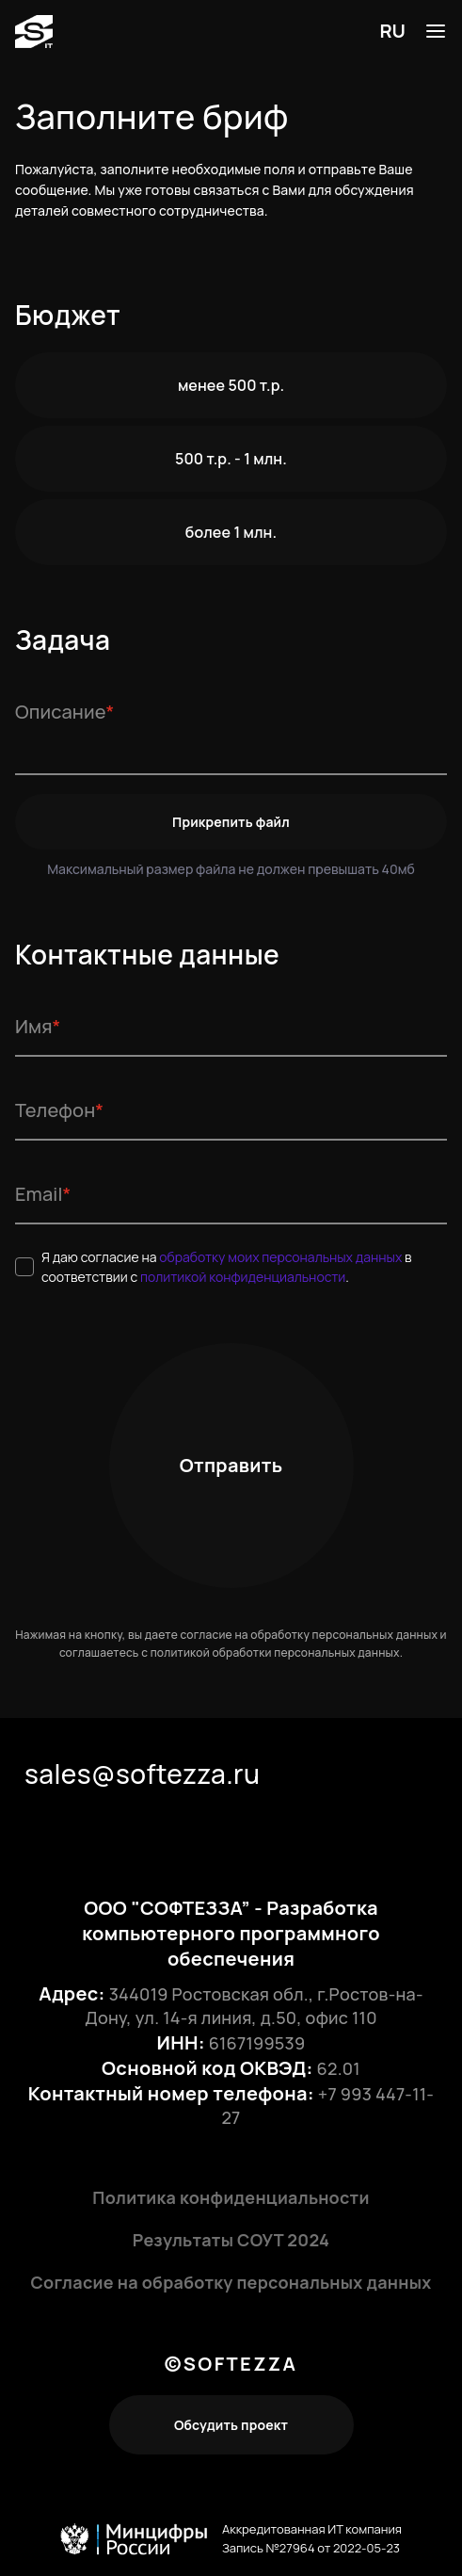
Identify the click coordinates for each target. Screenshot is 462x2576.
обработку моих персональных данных (282, 1257)
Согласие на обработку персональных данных (230, 2282)
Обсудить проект (231, 2425)
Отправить (231, 1465)
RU (392, 30)
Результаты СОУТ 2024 (231, 2239)
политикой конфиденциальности (242, 1277)
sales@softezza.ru (142, 1773)
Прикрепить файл (231, 822)
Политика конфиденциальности (230, 2197)
